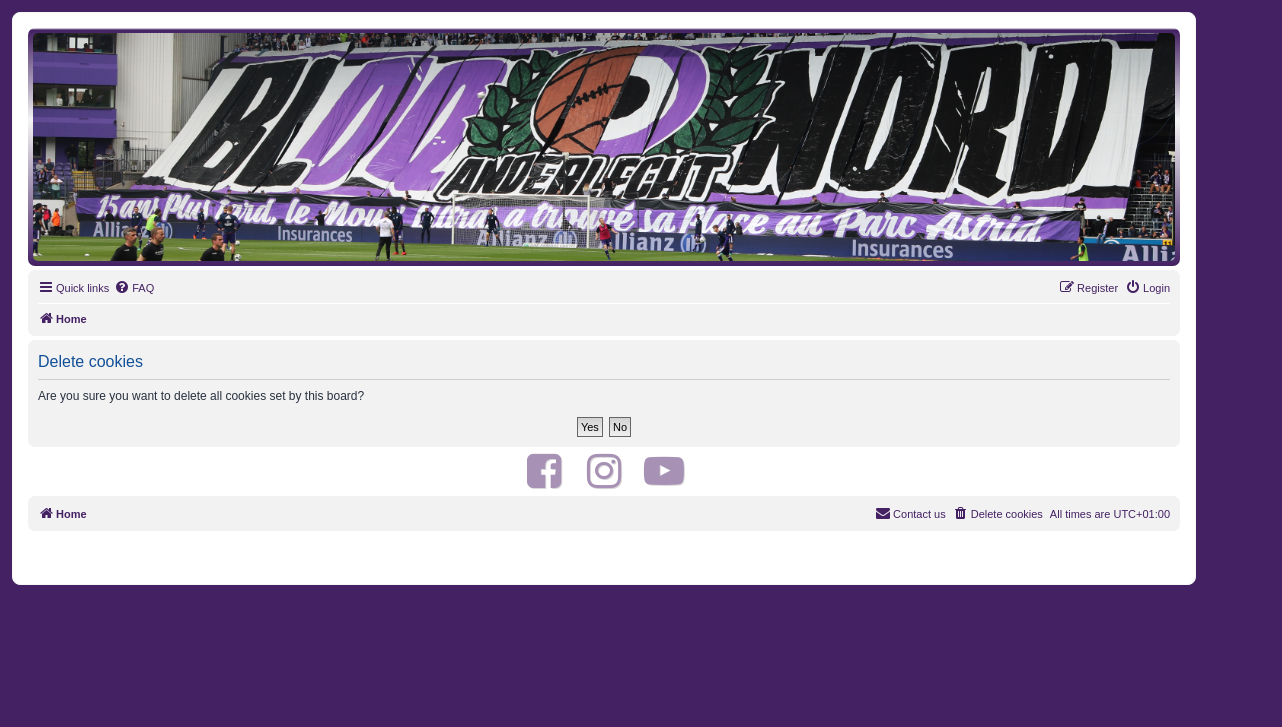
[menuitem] (134, 288)
